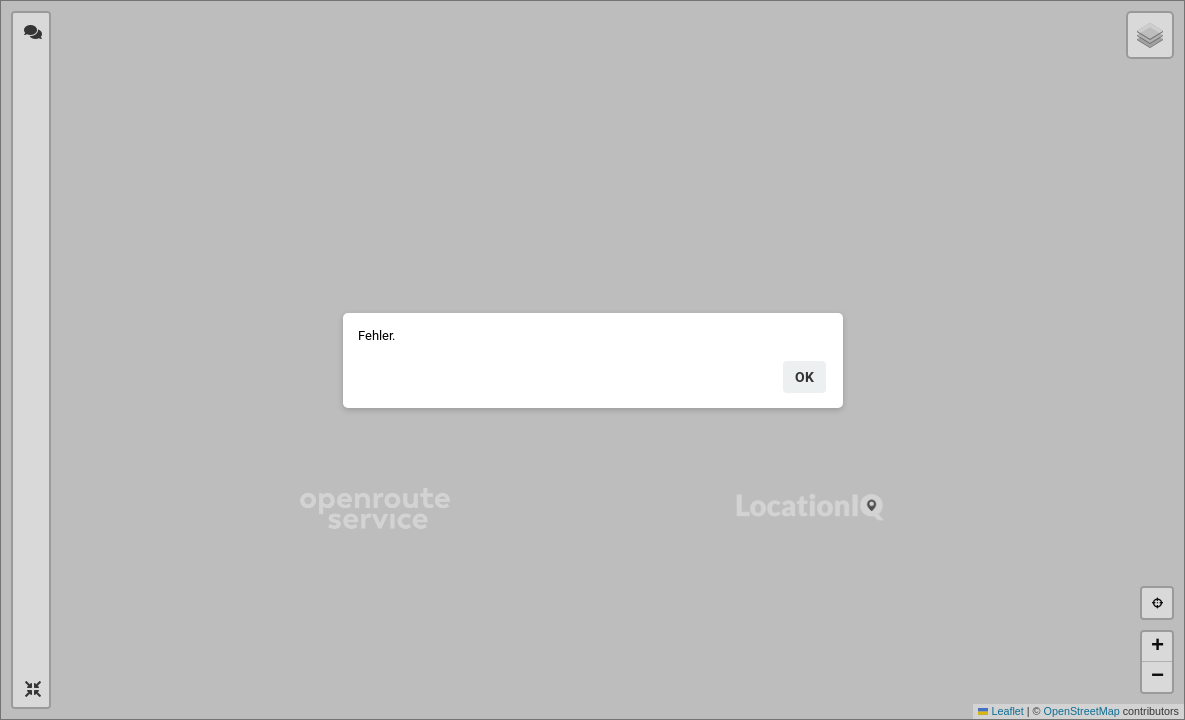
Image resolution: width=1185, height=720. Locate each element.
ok (804, 377)
